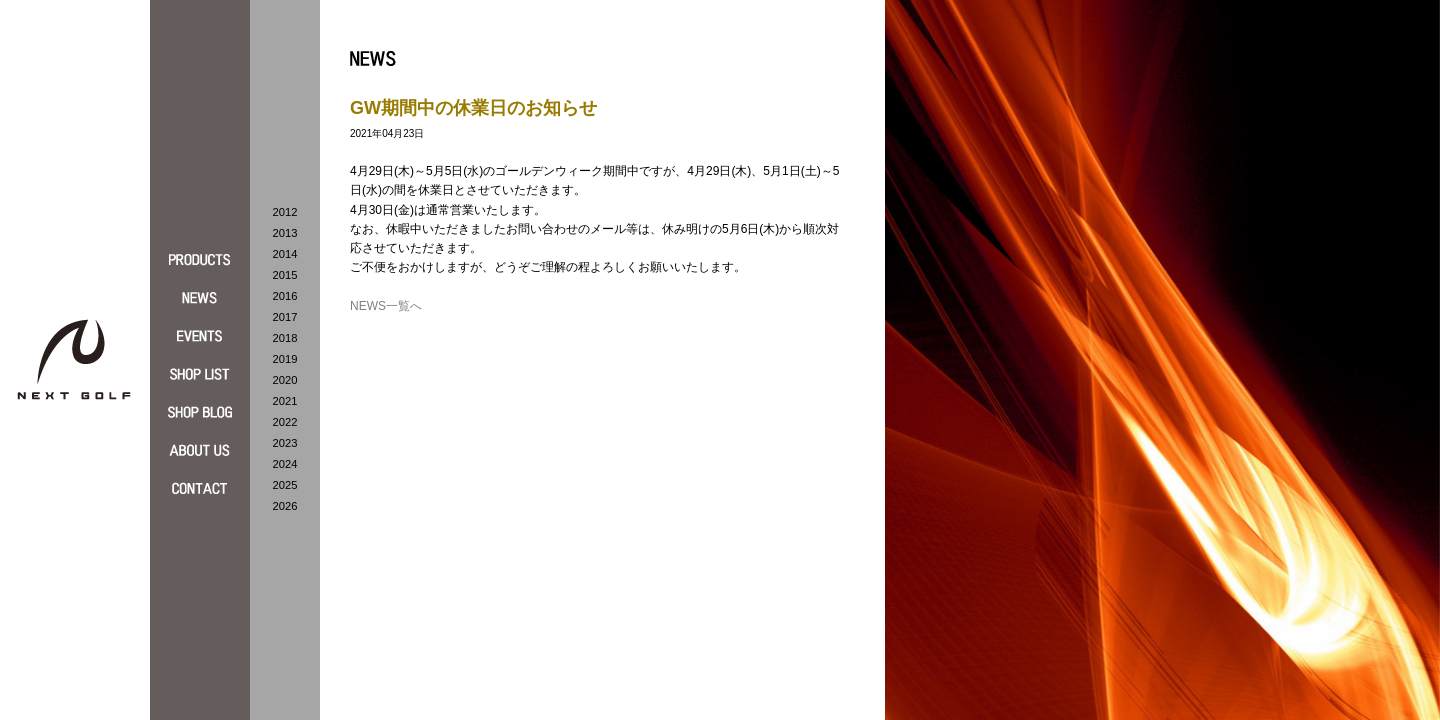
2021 (285, 401)
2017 (285, 317)
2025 (285, 485)
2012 (285, 212)
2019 (285, 359)
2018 (285, 338)
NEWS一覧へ (386, 306)
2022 (285, 422)
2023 (285, 443)
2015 (285, 275)
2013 (285, 233)
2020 (285, 380)
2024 (285, 464)
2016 (285, 296)
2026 (285, 506)
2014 (285, 254)
